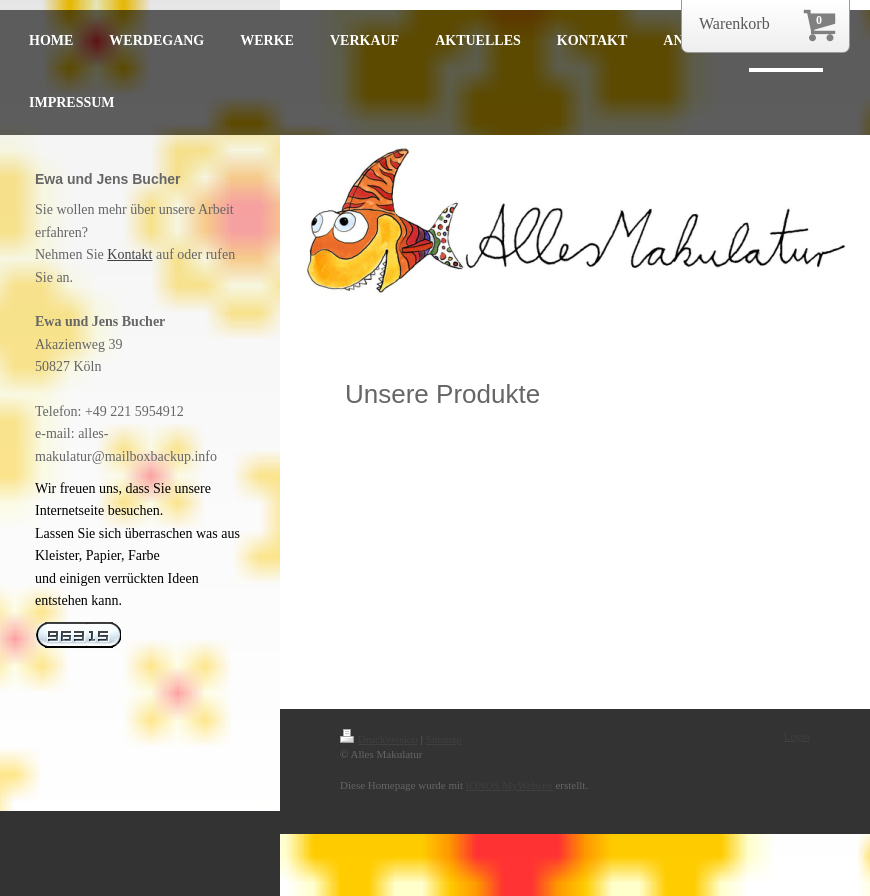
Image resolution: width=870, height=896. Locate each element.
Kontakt (129, 254)
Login (797, 736)
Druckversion (379, 739)
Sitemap (444, 739)
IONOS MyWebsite (509, 785)
